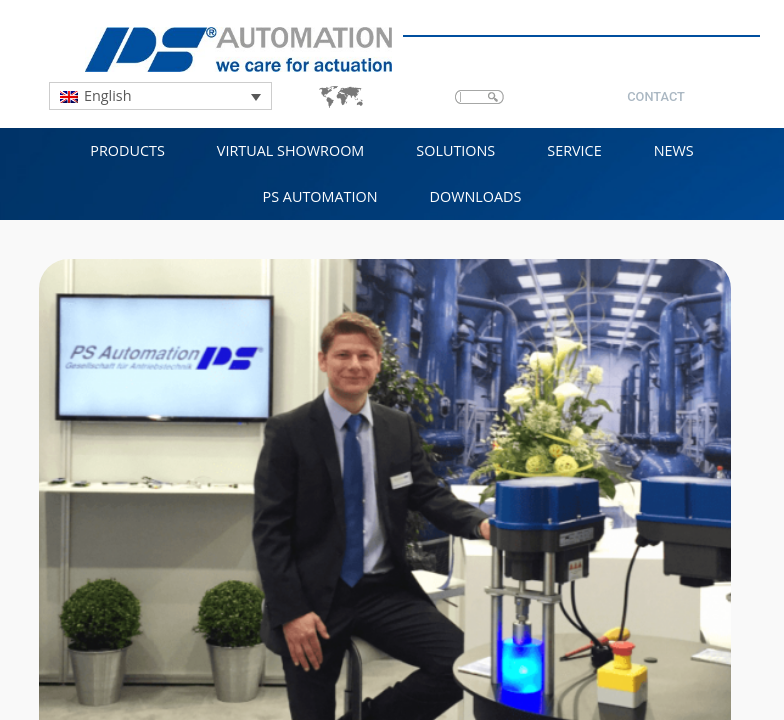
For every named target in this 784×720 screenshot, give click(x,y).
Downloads (476, 196)
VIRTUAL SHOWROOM (290, 150)
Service (574, 150)
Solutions (455, 150)
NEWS (674, 150)
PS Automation (320, 196)
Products (127, 150)
